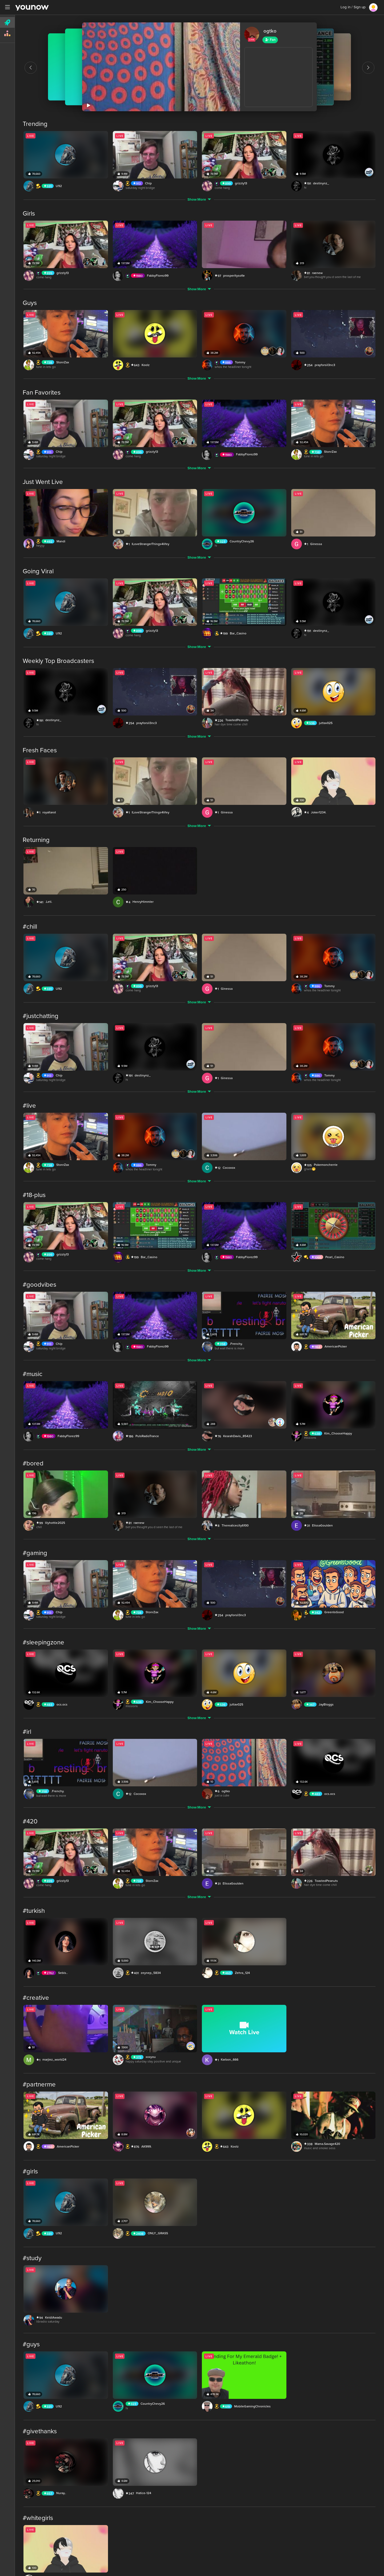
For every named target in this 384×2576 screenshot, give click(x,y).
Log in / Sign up (353, 7)
